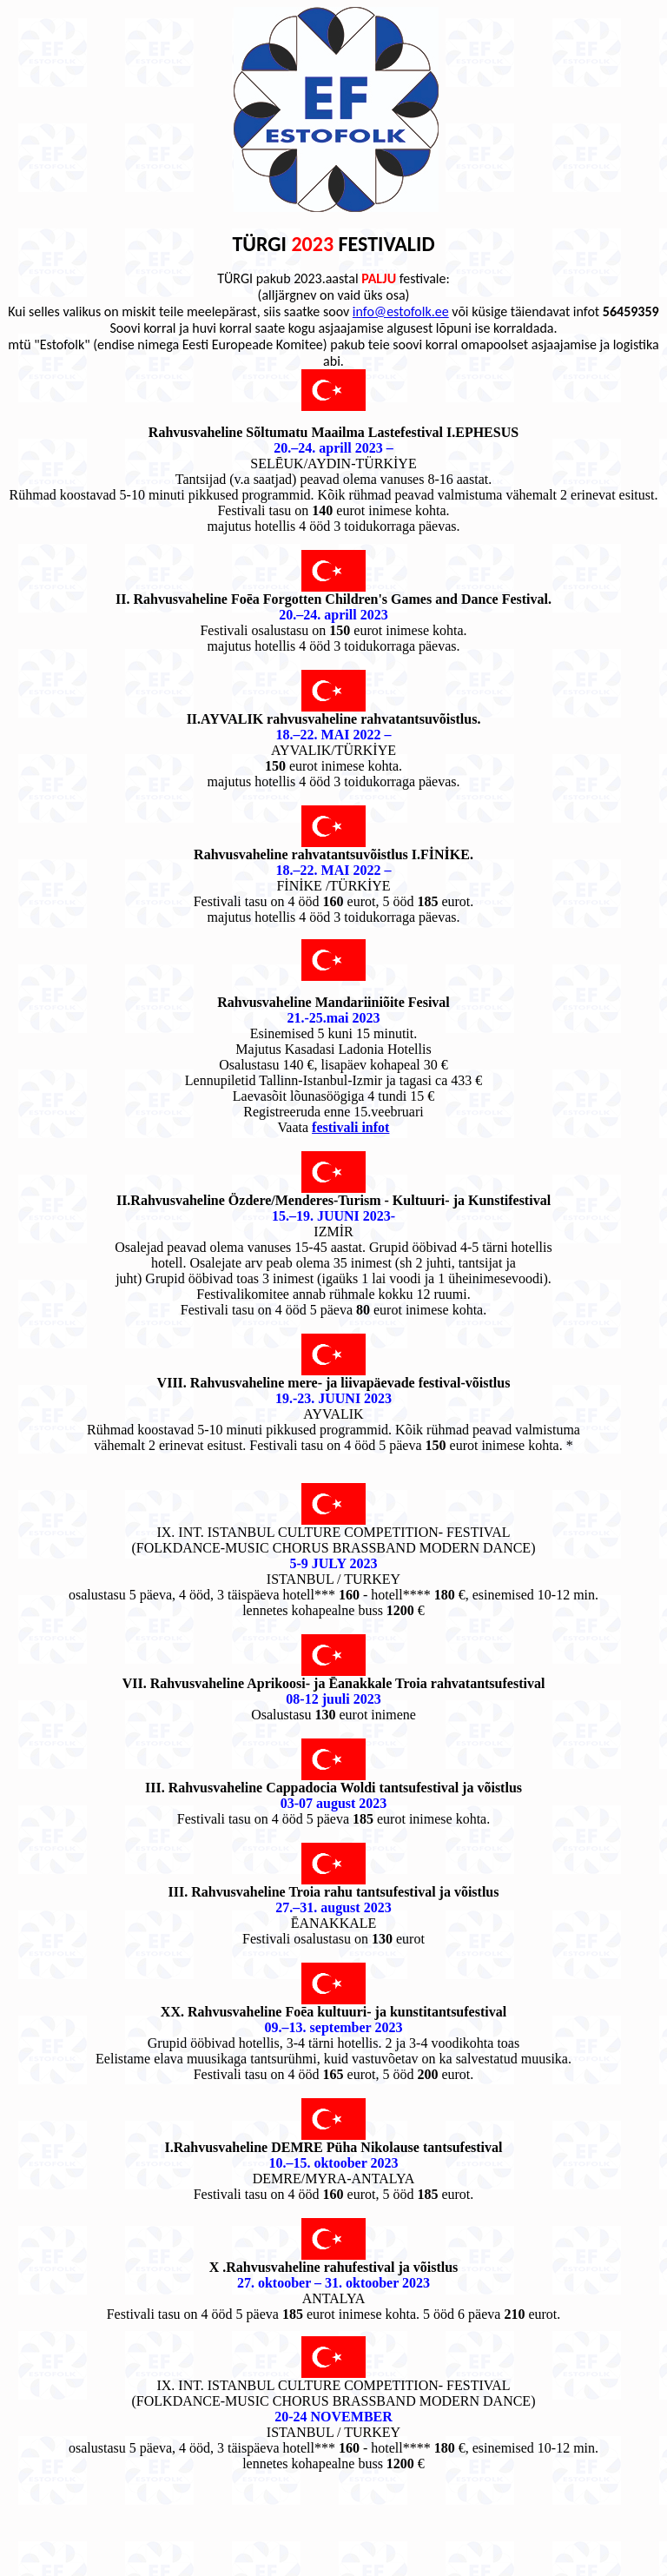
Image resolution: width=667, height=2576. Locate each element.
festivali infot (350, 1127)
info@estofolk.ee (401, 311)
